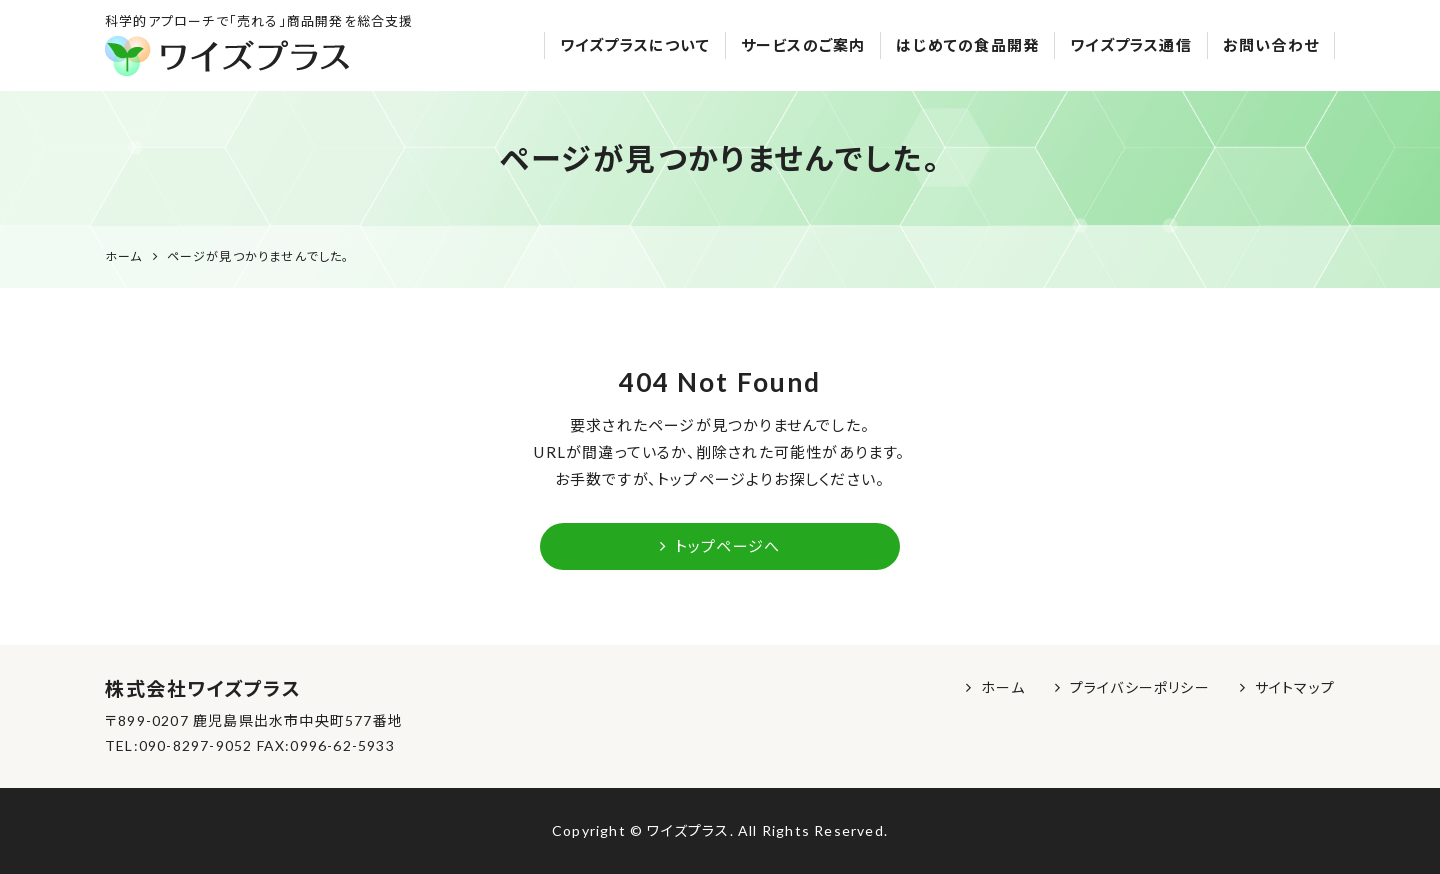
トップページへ (720, 546)
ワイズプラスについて (635, 45)
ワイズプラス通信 (1131, 45)
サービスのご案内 (803, 45)
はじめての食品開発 (967, 45)
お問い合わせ (1271, 45)
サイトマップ (1295, 687)
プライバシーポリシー (1140, 687)
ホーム (1003, 687)
